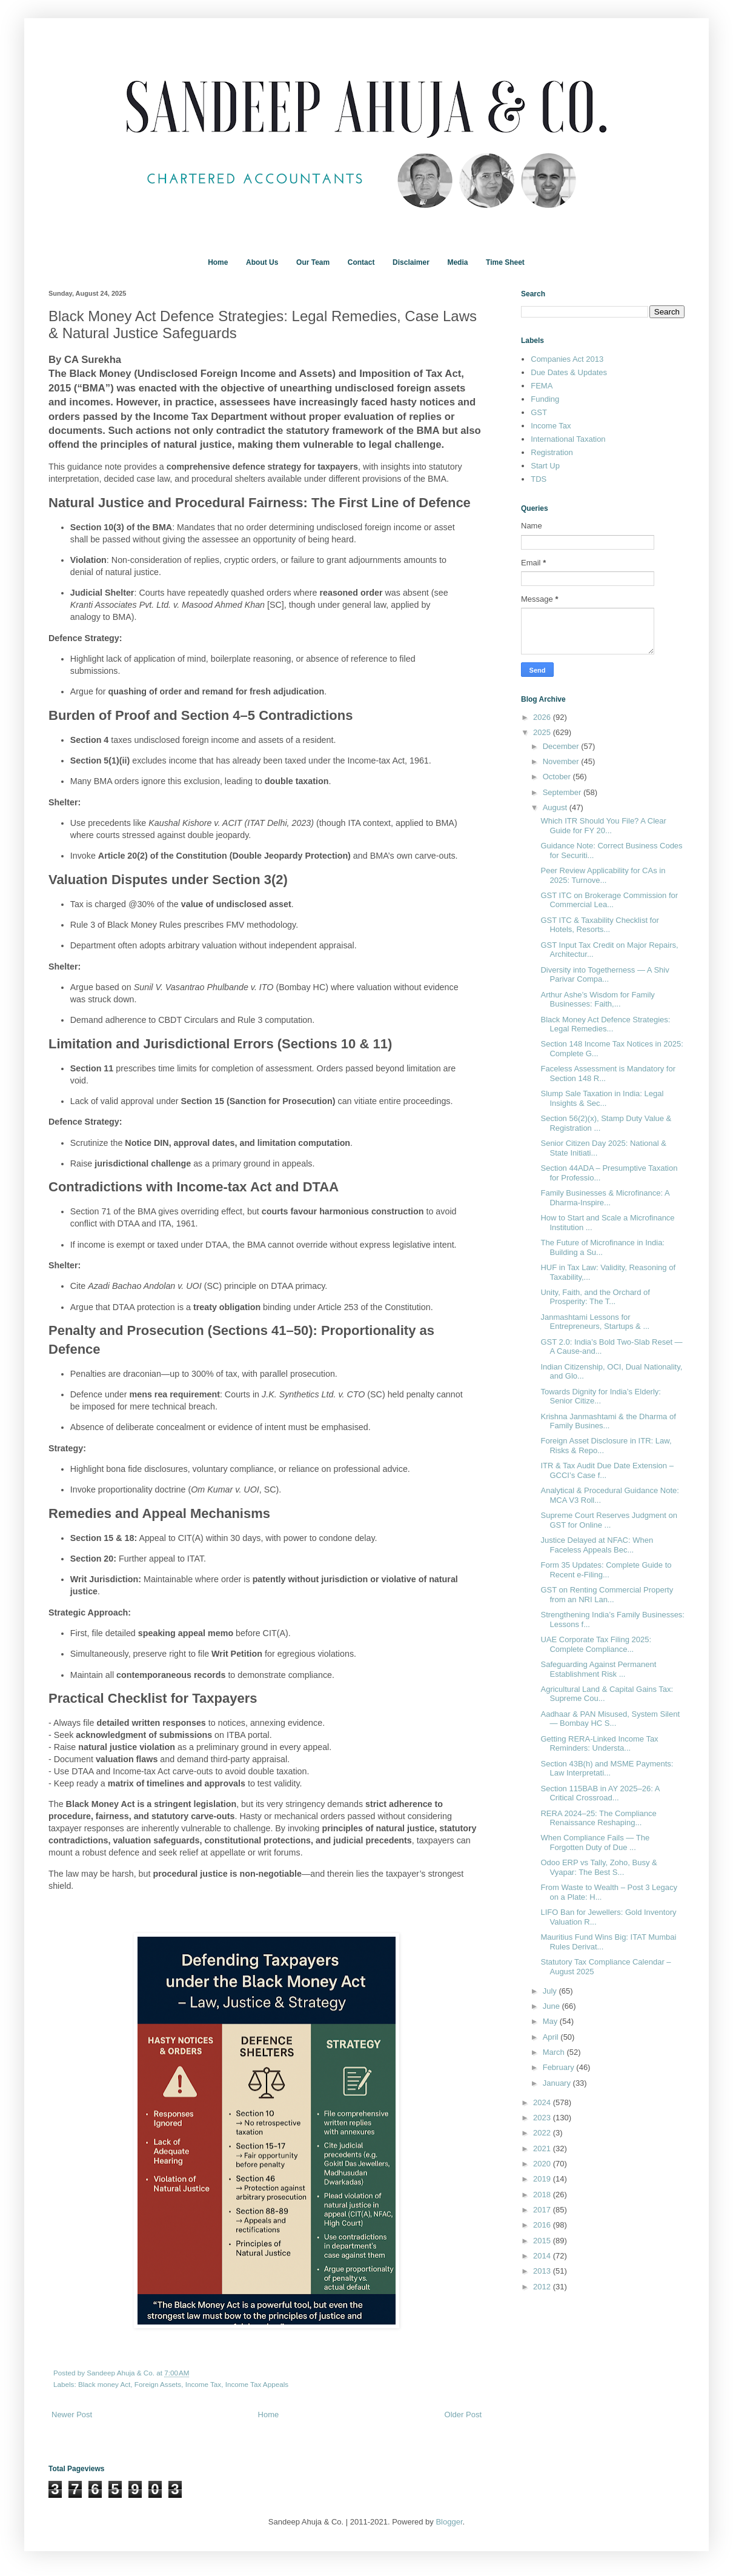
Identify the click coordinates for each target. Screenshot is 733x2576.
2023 (543, 2117)
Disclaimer (411, 262)
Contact (361, 262)
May (551, 2021)
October (558, 776)
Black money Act (104, 2384)
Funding (545, 399)
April (552, 2037)
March (555, 2052)
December (562, 746)
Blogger (449, 2521)
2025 (543, 732)
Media (457, 262)
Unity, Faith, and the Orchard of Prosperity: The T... (594, 1297)
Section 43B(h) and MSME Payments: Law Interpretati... (606, 1768)
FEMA (541, 385)
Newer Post (71, 2414)
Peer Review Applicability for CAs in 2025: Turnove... (602, 875)
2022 (543, 2132)
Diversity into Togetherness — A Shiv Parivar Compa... (604, 974)
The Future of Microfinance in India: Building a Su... (602, 1247)
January (558, 2083)
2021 (543, 2148)
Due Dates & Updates (569, 372)
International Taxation (568, 439)
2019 (543, 2178)
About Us (262, 262)
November (562, 761)
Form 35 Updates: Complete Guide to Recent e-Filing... (605, 1569)
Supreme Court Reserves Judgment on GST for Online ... (608, 1520)
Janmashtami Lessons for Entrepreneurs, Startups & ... (594, 1322)
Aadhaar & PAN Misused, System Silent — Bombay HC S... (610, 1718)
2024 (543, 2102)
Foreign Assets (157, 2384)
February (560, 2067)
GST (539, 412)
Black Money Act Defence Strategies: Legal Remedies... (605, 1024)
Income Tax (203, 2384)
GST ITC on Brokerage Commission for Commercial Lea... (609, 900)
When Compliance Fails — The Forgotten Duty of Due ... (594, 1842)
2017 (543, 2209)
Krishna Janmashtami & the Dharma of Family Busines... (607, 1421)
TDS (538, 479)
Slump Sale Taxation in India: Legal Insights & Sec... (601, 1098)
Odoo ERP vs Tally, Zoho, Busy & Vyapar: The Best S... (598, 1867)
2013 (543, 2270)
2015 (543, 2240)
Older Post (463, 2414)
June (552, 2006)
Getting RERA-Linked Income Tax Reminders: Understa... (599, 1743)
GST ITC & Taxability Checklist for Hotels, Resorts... (599, 925)
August (556, 807)
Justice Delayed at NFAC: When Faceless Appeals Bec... (596, 1545)
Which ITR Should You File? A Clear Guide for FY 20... (603, 825)
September (563, 792)
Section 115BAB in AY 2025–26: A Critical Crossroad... (599, 1793)
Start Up (545, 465)
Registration (551, 452)
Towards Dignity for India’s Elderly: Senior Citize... (600, 1396)
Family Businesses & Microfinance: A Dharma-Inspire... (604, 1197)
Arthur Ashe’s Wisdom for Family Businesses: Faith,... (597, 999)
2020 (543, 2163)
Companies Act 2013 (567, 359)
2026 (543, 717)
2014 (543, 2255)
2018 (543, 2194)
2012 (543, 2286)
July (551, 1990)
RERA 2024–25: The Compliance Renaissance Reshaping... (598, 1818)
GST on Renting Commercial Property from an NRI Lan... (606, 1594)
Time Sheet (505, 262)
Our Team (313, 262)
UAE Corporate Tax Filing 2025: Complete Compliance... (595, 1644)
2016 (543, 2224)
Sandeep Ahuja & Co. (121, 2373)
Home (218, 262)
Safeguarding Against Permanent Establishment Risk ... (598, 1669)
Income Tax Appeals (256, 2384)
